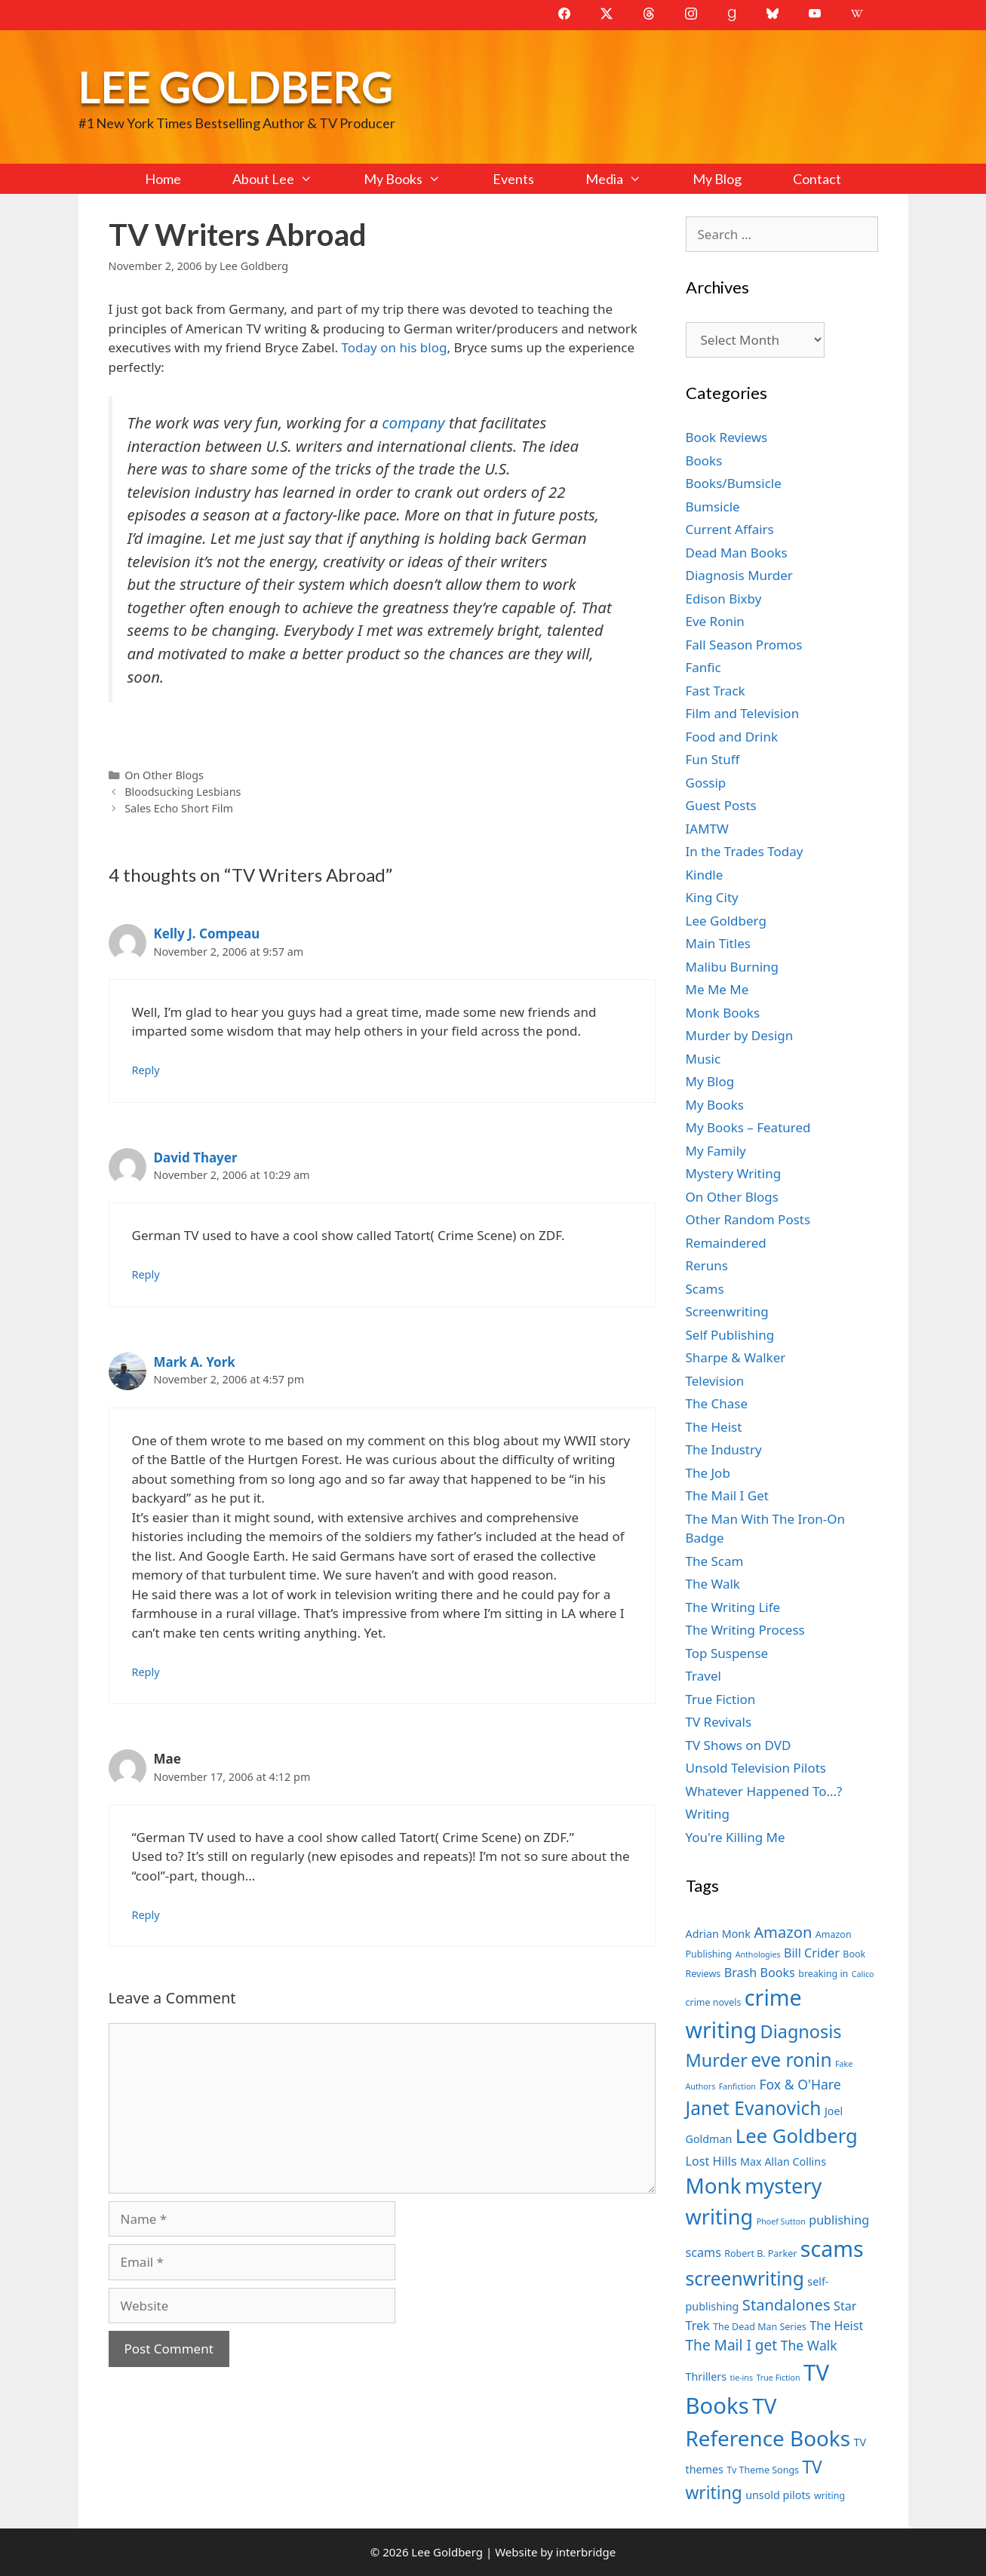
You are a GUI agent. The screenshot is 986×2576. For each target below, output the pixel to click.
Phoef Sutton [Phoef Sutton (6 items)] (781, 2221)
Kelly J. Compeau (207, 933)
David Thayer (196, 1157)
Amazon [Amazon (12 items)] (783, 1931)
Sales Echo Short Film (178, 808)
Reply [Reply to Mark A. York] (146, 1672)
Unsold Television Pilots (756, 1767)
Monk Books (723, 1012)
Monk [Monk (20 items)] (714, 2185)
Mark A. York (194, 1362)
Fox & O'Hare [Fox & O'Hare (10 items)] (799, 2084)
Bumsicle (713, 506)
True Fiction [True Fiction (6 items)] (778, 2377)
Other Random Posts (748, 1219)
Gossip (706, 782)
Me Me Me (717, 989)
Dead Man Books (737, 552)
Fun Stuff (713, 759)
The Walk (713, 1583)
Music (703, 1058)
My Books (415, 179)
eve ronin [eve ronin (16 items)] (791, 2059)
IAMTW (707, 828)
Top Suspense (727, 1653)
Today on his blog (394, 347)
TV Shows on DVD (738, 1745)
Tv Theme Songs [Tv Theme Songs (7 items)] (762, 2470)
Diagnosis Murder (739, 575)
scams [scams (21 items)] (832, 2248)
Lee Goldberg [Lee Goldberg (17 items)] (797, 2136)
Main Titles (718, 943)
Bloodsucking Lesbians (182, 791)
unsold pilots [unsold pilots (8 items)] (777, 2495)
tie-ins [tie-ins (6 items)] (741, 2377)
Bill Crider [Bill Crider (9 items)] (812, 1953)
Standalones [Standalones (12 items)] (786, 2304)
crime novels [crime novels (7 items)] (714, 2002)
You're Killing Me (735, 1837)
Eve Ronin (715, 621)
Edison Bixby (724, 598)
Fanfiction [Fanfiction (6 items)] (737, 2086)
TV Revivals (719, 1721)
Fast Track (715, 690)
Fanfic (703, 667)
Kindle (704, 874)
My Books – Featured (748, 1127)
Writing (708, 1813)
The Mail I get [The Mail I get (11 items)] (732, 2345)
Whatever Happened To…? (764, 1791)
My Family (716, 1150)
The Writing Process (745, 1629)
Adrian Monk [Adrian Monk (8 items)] (718, 1934)
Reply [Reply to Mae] (146, 1915)
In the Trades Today (744, 851)
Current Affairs (730, 529)
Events (513, 178)
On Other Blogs (164, 775)
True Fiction (721, 1699)
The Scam (715, 1561)
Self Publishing (730, 1334)
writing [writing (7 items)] (829, 2495)
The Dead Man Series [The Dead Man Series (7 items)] (759, 2326)
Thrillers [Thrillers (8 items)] (706, 2376)
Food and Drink (732, 736)
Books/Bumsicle (734, 483)
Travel (703, 1675)
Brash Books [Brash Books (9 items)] (759, 1972)
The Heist (714, 1426)
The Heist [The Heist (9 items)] (836, 2325)
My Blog (717, 178)
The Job (708, 1472)
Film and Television (743, 713)
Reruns (707, 1265)
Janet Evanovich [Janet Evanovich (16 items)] (754, 2107)
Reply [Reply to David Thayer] (146, 1274)
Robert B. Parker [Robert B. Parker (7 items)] (760, 2253)
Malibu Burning (732, 966)
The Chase (717, 1403)
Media (626, 179)
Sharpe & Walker (736, 1357)
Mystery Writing (734, 1173)
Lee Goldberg (235, 86)
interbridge (586, 2551)
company (413, 422)
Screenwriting (727, 1311)
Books (704, 460)
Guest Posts (721, 805)
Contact (817, 178)
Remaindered (726, 1242)
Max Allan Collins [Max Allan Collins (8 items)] (783, 2161)
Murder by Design (740, 1035)
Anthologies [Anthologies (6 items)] (758, 1954)
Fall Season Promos (744, 644)
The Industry (724, 1449)
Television (715, 1380)
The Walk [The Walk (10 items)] (809, 2345)
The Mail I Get (727, 1495)
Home (163, 178)
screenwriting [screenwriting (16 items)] (745, 2278)
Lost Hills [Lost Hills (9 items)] (711, 2161)
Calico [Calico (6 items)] (863, 1974)
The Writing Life (733, 1607)
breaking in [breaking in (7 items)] (823, 1973)
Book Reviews (727, 437)
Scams (705, 1288)
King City (712, 897)
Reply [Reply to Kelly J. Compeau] (146, 1070)
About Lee (285, 179)
